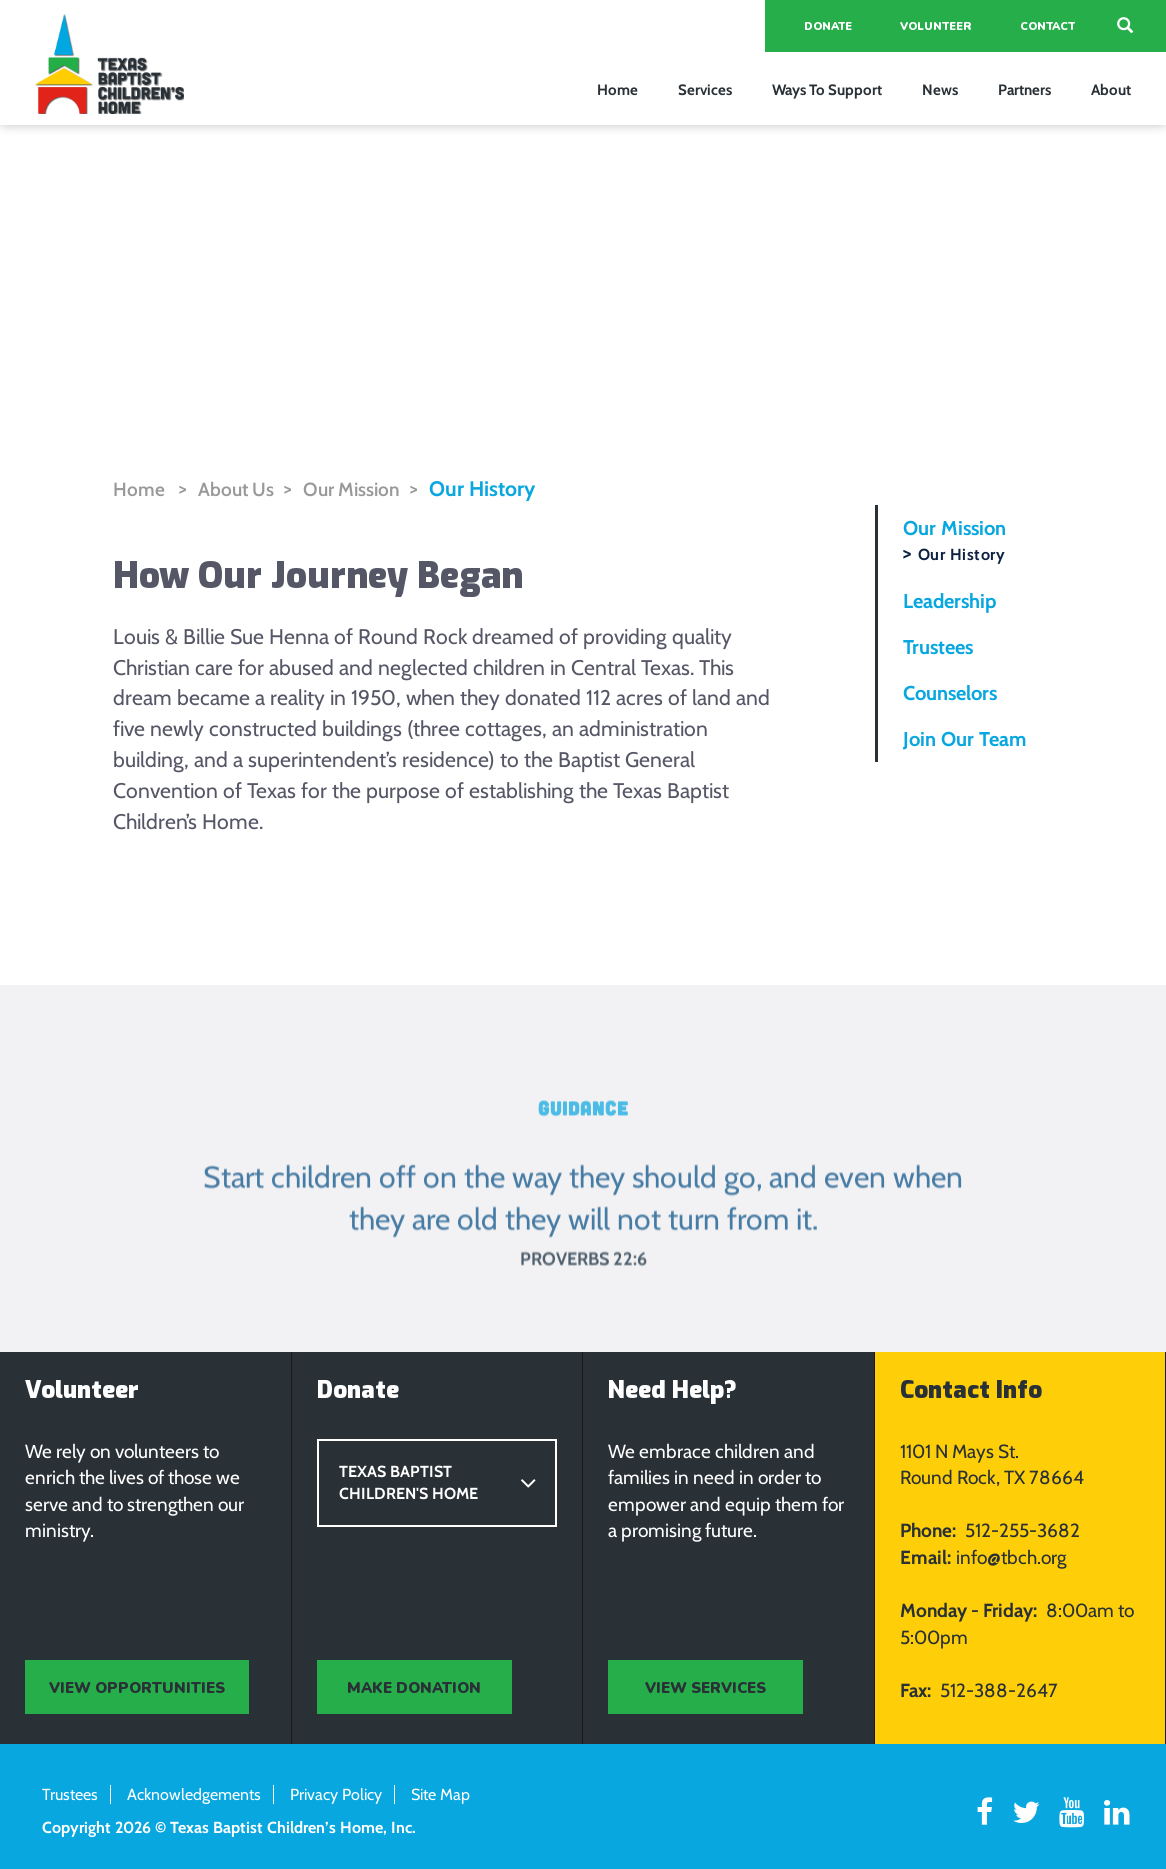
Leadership (949, 601)
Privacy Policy (336, 1795)
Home (617, 90)
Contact (1047, 26)
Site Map (440, 1795)
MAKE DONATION (414, 1688)
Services (705, 90)
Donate (828, 26)
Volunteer (936, 26)
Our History (482, 488)
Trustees (938, 647)
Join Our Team (964, 739)
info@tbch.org (1011, 1557)
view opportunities (137, 1688)
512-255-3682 (1022, 1531)
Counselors (950, 693)
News (940, 90)
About (1111, 90)
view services (705, 1688)
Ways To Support (827, 90)
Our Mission (351, 489)
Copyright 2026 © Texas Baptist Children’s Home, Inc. (229, 1827)
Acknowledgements (194, 1795)
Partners (1024, 90)
